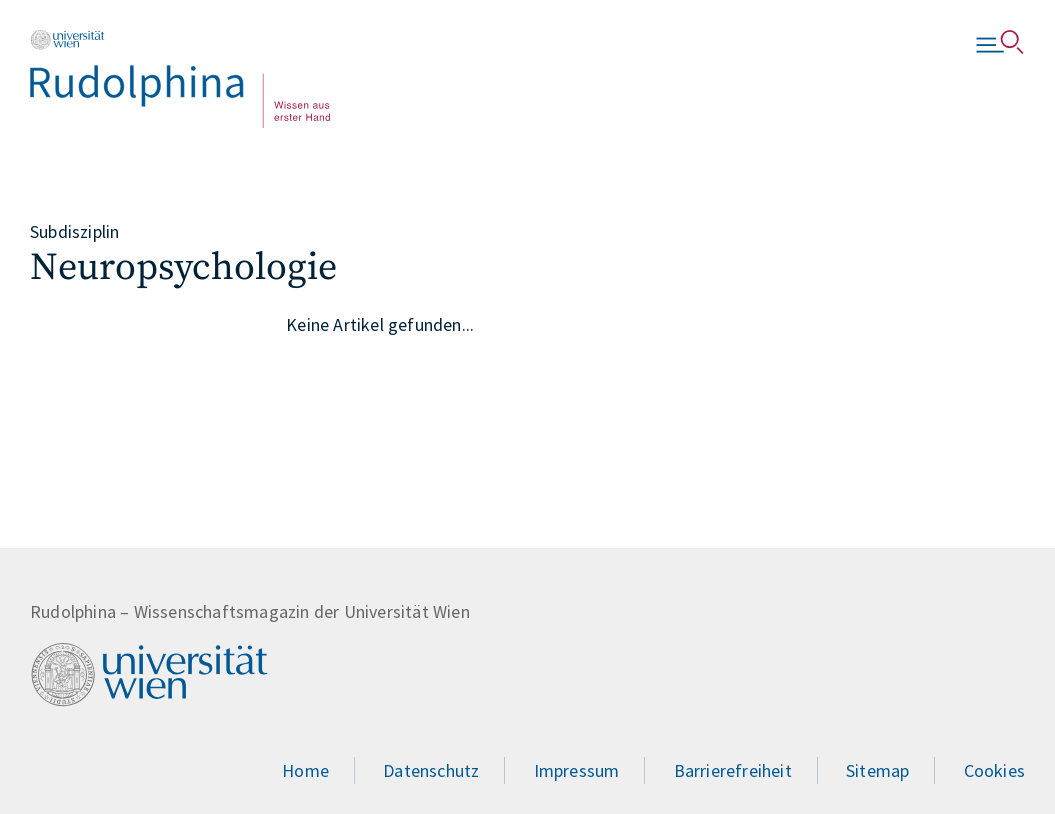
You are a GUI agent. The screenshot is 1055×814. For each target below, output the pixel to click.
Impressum (577, 770)
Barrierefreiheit (733, 770)
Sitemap (877, 770)
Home (305, 770)
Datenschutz (431, 770)
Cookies (994, 770)
